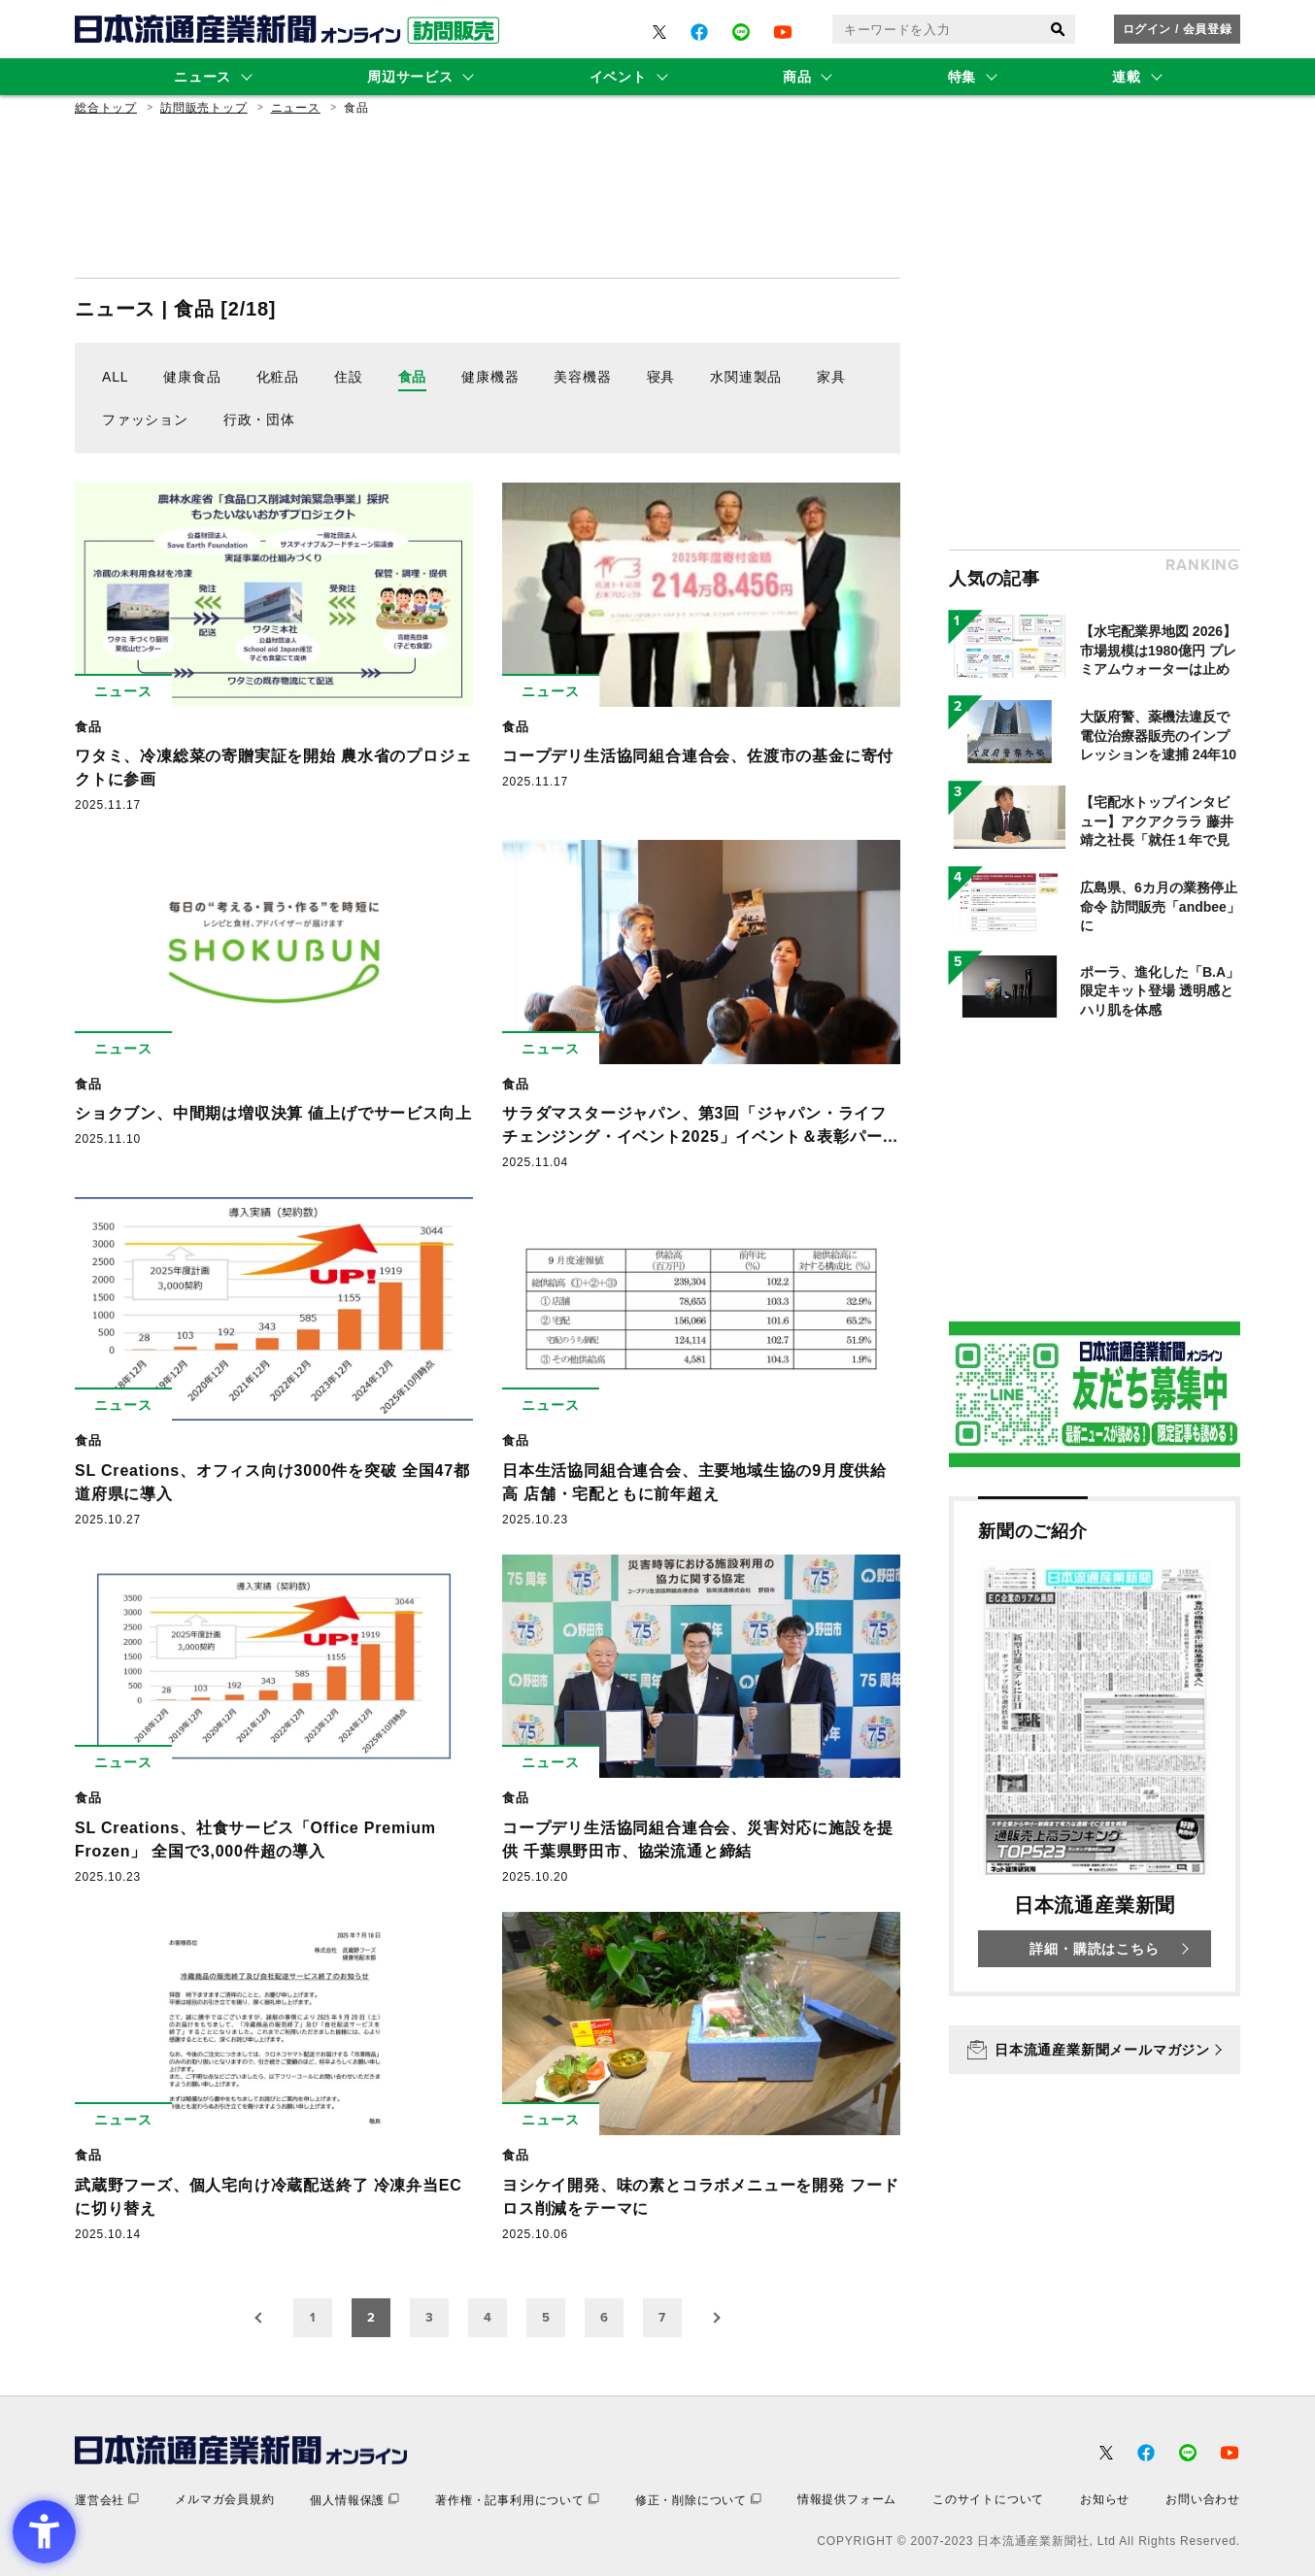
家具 (831, 377)
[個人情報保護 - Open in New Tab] (354, 2499)
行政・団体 (259, 419)
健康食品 (191, 377)
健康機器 (490, 377)
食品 (412, 377)
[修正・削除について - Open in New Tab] (698, 2499)
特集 (962, 76)
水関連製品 (746, 377)
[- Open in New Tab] (659, 32)
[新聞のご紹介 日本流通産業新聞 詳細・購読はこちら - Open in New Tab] (1094, 1746)
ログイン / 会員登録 (1177, 29)
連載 (1126, 76)
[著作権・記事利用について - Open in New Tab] (517, 2499)
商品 (797, 76)
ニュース (202, 76)
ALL (115, 377)
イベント (618, 76)
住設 (348, 377)
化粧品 (277, 377)
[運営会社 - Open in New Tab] (107, 2499)
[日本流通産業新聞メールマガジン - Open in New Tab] (1094, 2049)
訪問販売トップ (204, 108)
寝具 (661, 377)
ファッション (145, 419)
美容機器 (582, 377)
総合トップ (106, 108)
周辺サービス (410, 76)
